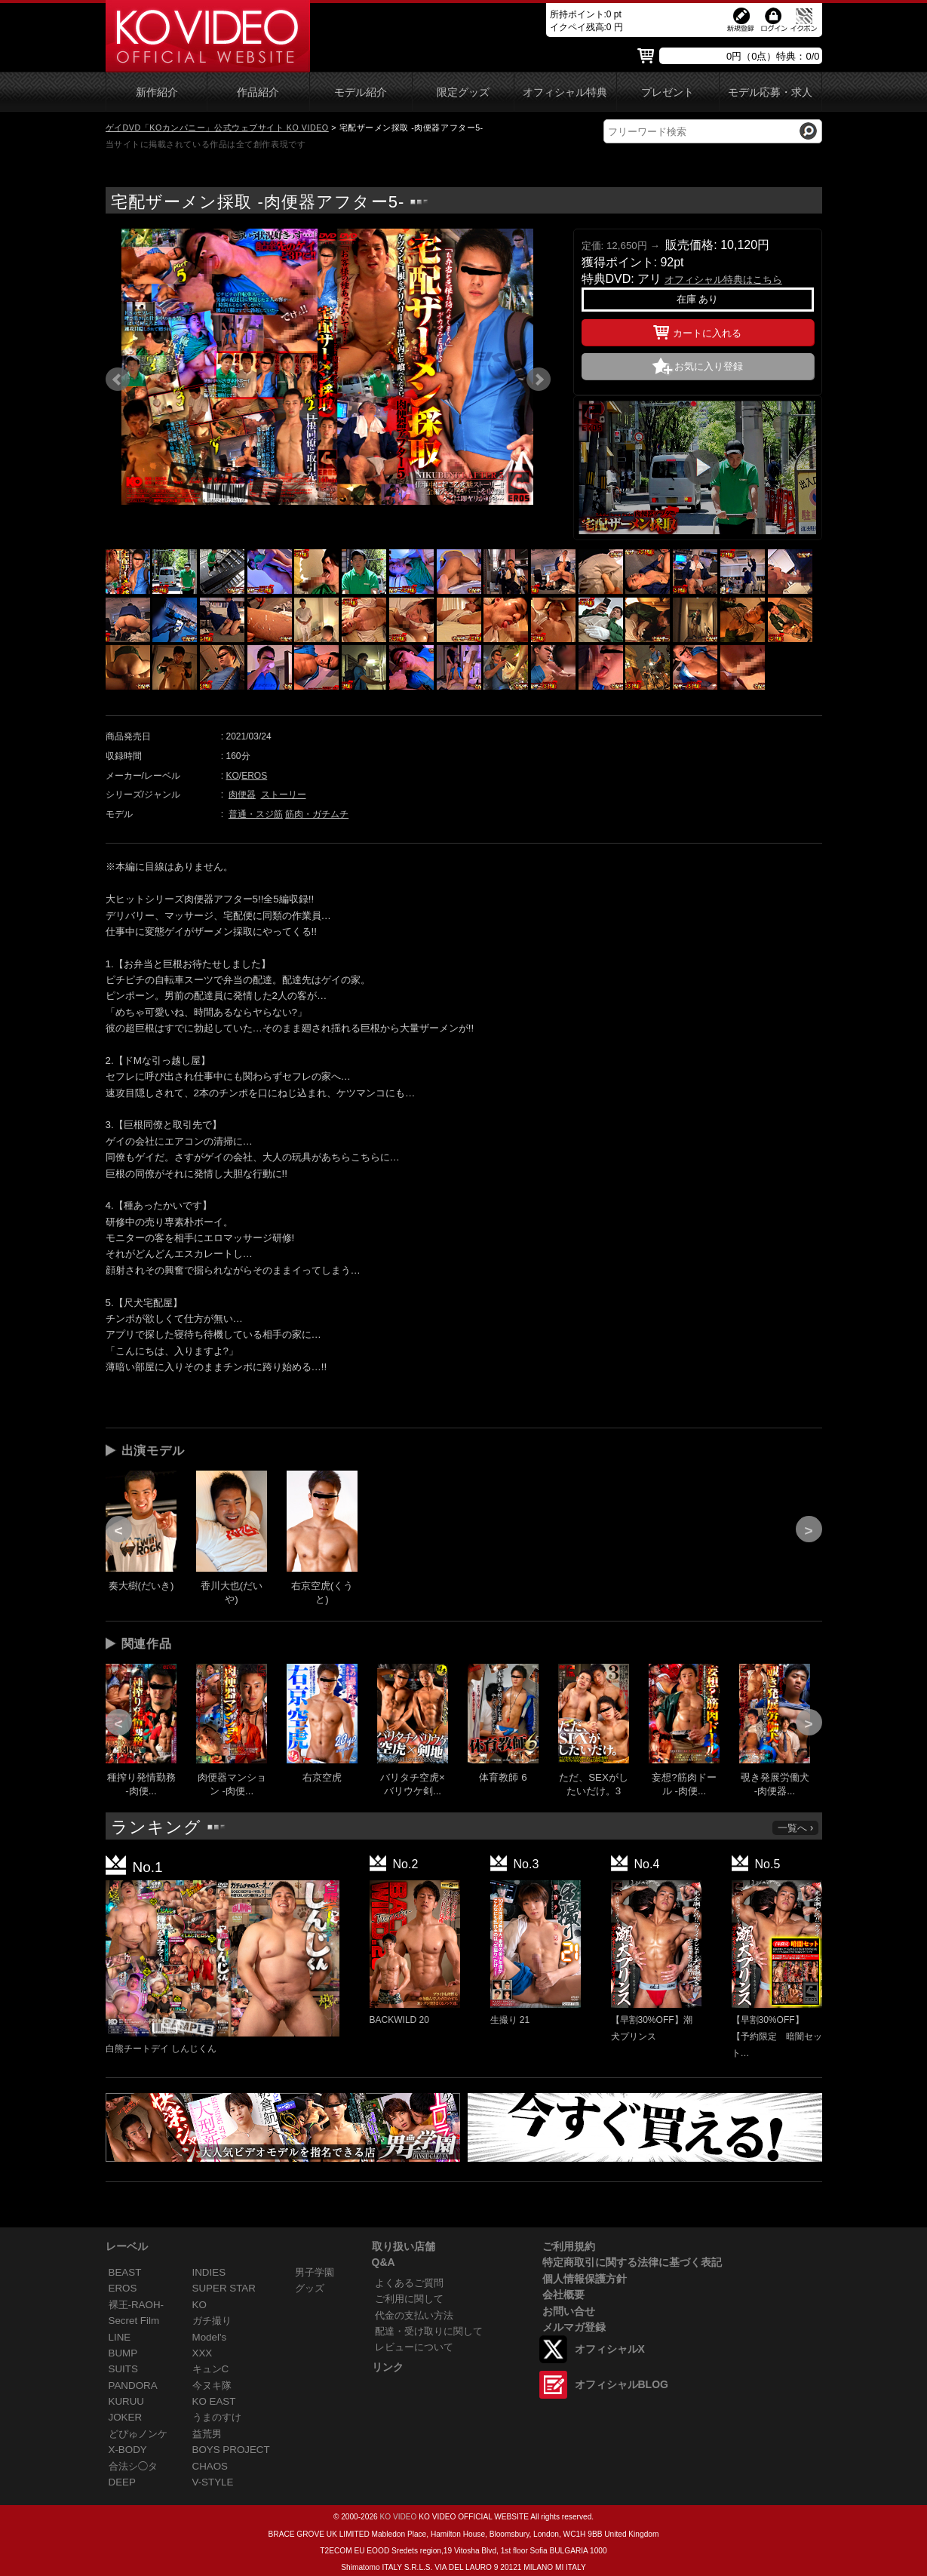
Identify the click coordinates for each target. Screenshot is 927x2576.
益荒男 (207, 2433)
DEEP (122, 2482)
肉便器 (242, 794)
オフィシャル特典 (565, 92)
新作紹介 (157, 92)
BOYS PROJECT (231, 2449)
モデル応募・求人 (770, 92)
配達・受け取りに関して (429, 2331)
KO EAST (214, 2401)
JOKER (126, 2417)
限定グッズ (463, 92)
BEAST (125, 2272)
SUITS (123, 2369)
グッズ (309, 2288)
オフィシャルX (610, 2349)
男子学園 (314, 2272)
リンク (388, 2367)
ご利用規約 (568, 2246)
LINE (120, 2337)
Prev (118, 379)
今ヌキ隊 (212, 2385)
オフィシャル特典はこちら (723, 279)
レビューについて (414, 2347)
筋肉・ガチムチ (316, 814)
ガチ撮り (212, 2320)
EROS (254, 775)
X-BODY (128, 2449)
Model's (209, 2337)
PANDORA (133, 2385)
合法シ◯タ (133, 2466)
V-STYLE (213, 2482)
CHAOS (210, 2466)
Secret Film (134, 2320)
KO (232, 775)
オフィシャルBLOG (621, 2384)
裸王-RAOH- (136, 2304)
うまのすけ (216, 2417)
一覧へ (796, 1828)
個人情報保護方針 (584, 2279)
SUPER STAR (224, 2288)
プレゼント (667, 92)
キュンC (210, 2369)
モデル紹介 (360, 92)
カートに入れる (697, 330)
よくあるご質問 (409, 2283)
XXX (202, 2353)
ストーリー (283, 794)
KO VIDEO (397, 2517)
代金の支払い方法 (414, 2315)
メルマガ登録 (574, 2327)
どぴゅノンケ (138, 2433)
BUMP (123, 2353)
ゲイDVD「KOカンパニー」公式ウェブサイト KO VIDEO (217, 127)
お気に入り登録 (708, 366)
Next (538, 379)
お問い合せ (568, 2311)
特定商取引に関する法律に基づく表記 (632, 2262)
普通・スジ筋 (256, 814)
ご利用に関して (409, 2298)
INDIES (209, 2272)
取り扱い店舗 (403, 2246)
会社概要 (563, 2295)
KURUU (127, 2401)
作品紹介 (258, 92)
